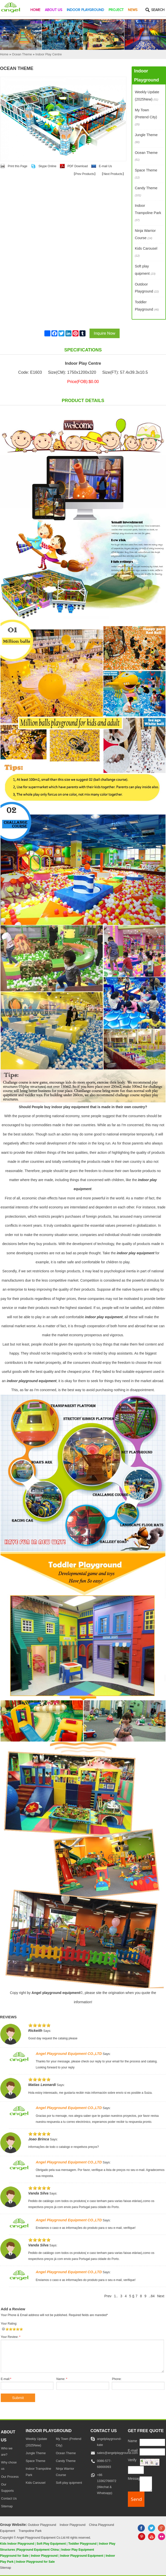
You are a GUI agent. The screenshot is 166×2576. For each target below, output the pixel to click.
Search (157, 10)
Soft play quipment (145, 269)
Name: (61, 2379)
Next (160, 2296)
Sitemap (7, 2506)
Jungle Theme (146, 138)
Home (35, 10)
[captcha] (136, 2470)
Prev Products (84, 174)
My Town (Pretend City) (146, 117)
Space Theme (146, 173)
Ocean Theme (146, 156)
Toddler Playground (147, 305)
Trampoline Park (30, 2531)
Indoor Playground (85, 10)
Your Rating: (9, 2323)
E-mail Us (105, 166)
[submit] (136, 2499)
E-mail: (6, 2379)
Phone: (116, 2379)
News (132, 10)
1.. (116, 2296)
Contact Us (40, 23)
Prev (107, 2296)
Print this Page (17, 166)
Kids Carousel (146, 251)
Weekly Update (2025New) (147, 95)
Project (116, 10)
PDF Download (77, 166)
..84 (152, 2296)
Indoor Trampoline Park (148, 213)
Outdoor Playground (147, 288)
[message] (146, 2483)
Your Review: (10, 2337)
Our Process (10, 2476)
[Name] (152, 2442)
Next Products (112, 174)
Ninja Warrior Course (145, 234)
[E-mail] (152, 2451)
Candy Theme (146, 191)
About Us (53, 10)
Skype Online (47, 166)
